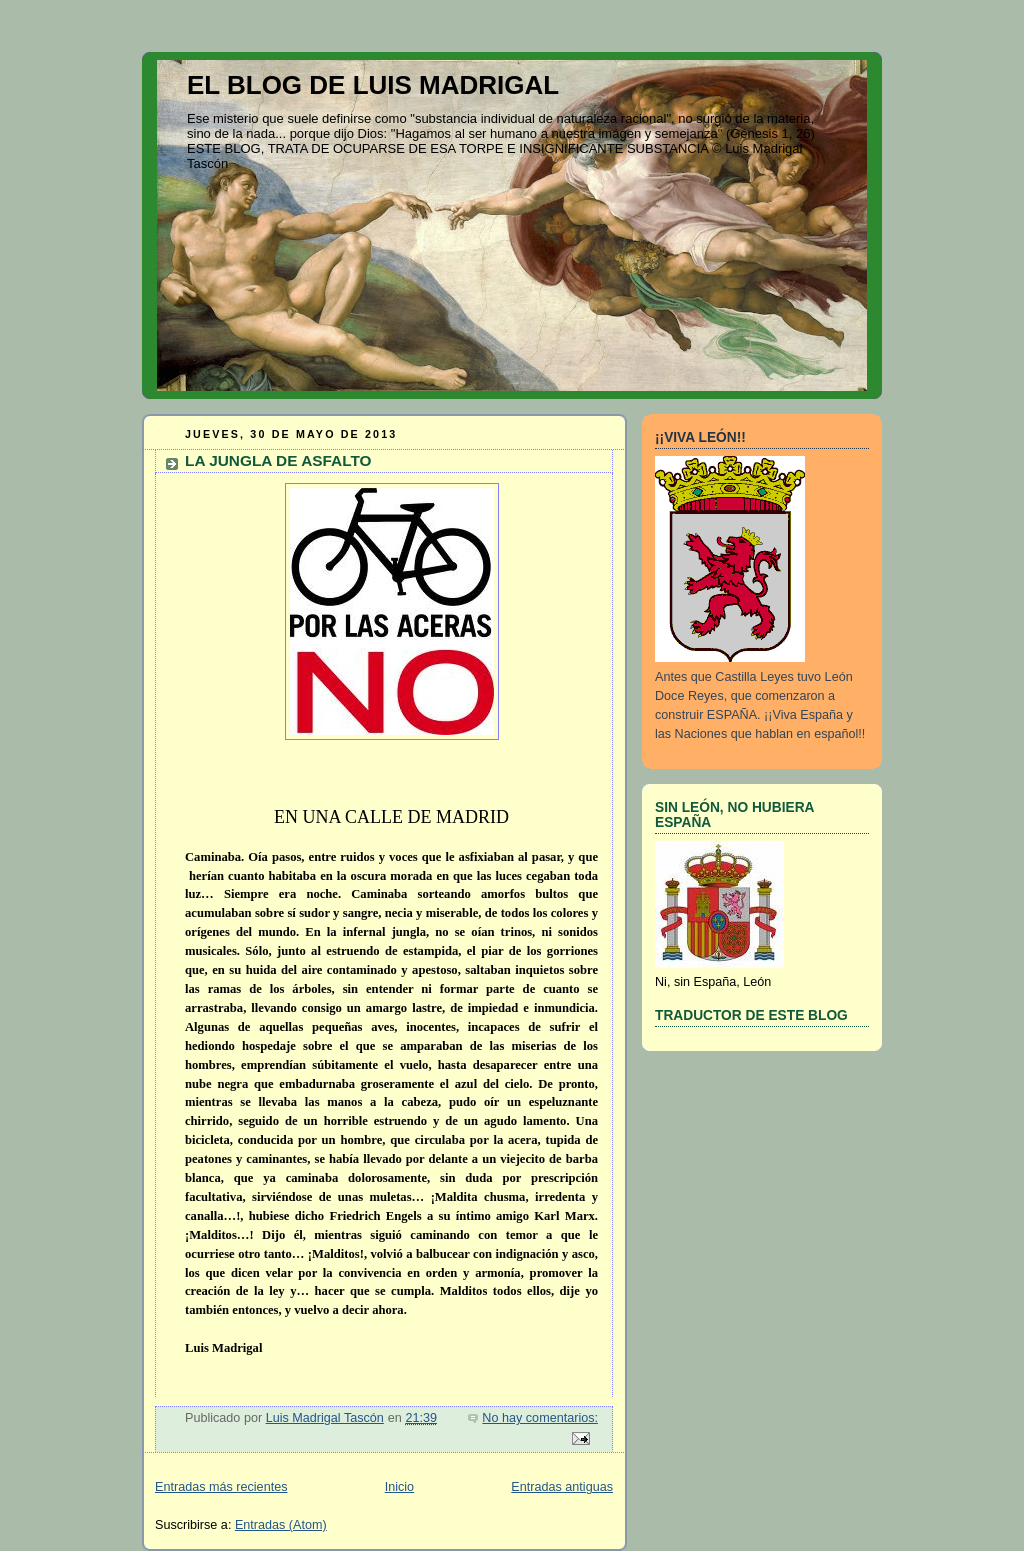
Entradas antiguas (562, 1487)
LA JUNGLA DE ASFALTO (278, 460)
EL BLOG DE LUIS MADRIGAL (373, 85)
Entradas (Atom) (281, 1525)
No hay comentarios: (540, 1418)
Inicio (399, 1487)
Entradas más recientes (221, 1487)
